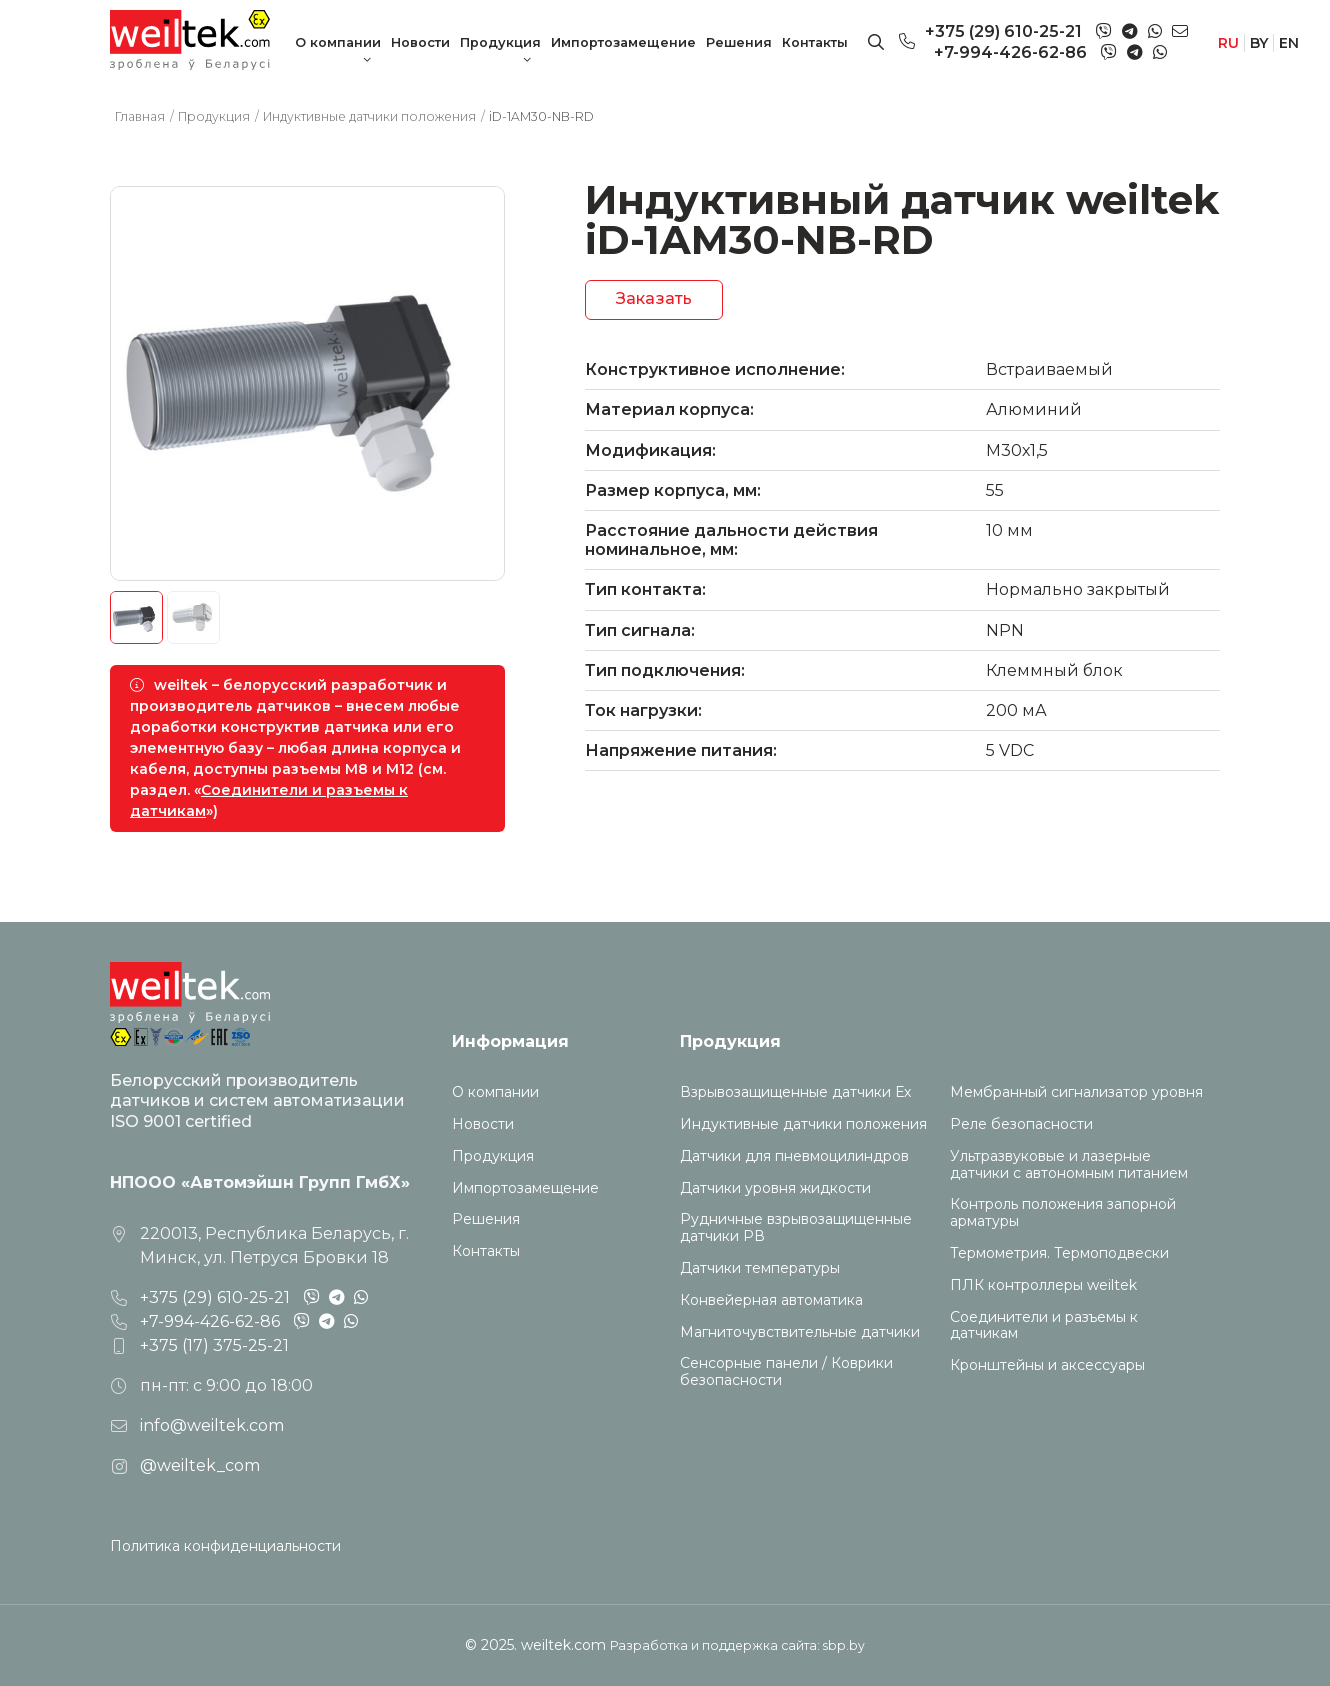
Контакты (815, 42)
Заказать (654, 298)
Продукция (500, 42)
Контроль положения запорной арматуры (1063, 1213)
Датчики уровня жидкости (775, 1188)
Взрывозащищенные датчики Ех (795, 1092)
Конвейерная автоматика (771, 1300)
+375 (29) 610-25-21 (1003, 31)
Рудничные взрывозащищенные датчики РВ (796, 1228)
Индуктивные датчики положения (803, 1124)
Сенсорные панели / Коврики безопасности (786, 1372)
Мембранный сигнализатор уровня (1076, 1092)
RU (1228, 43)
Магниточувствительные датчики (800, 1332)
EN (1289, 43)
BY (1259, 43)
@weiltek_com (200, 1465)
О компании (338, 42)
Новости (420, 42)
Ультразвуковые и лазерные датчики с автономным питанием (1069, 1165)
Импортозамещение (623, 42)
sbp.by (844, 1645)
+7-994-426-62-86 (1010, 52)
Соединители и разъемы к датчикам (1044, 1326)
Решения (739, 42)
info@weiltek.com (212, 1425)
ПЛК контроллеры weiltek (1043, 1285)
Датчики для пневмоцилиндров (794, 1156)
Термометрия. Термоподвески (1059, 1253)
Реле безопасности (1021, 1124)
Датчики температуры (760, 1268)
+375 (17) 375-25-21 (214, 1345)
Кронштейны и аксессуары (1047, 1365)
